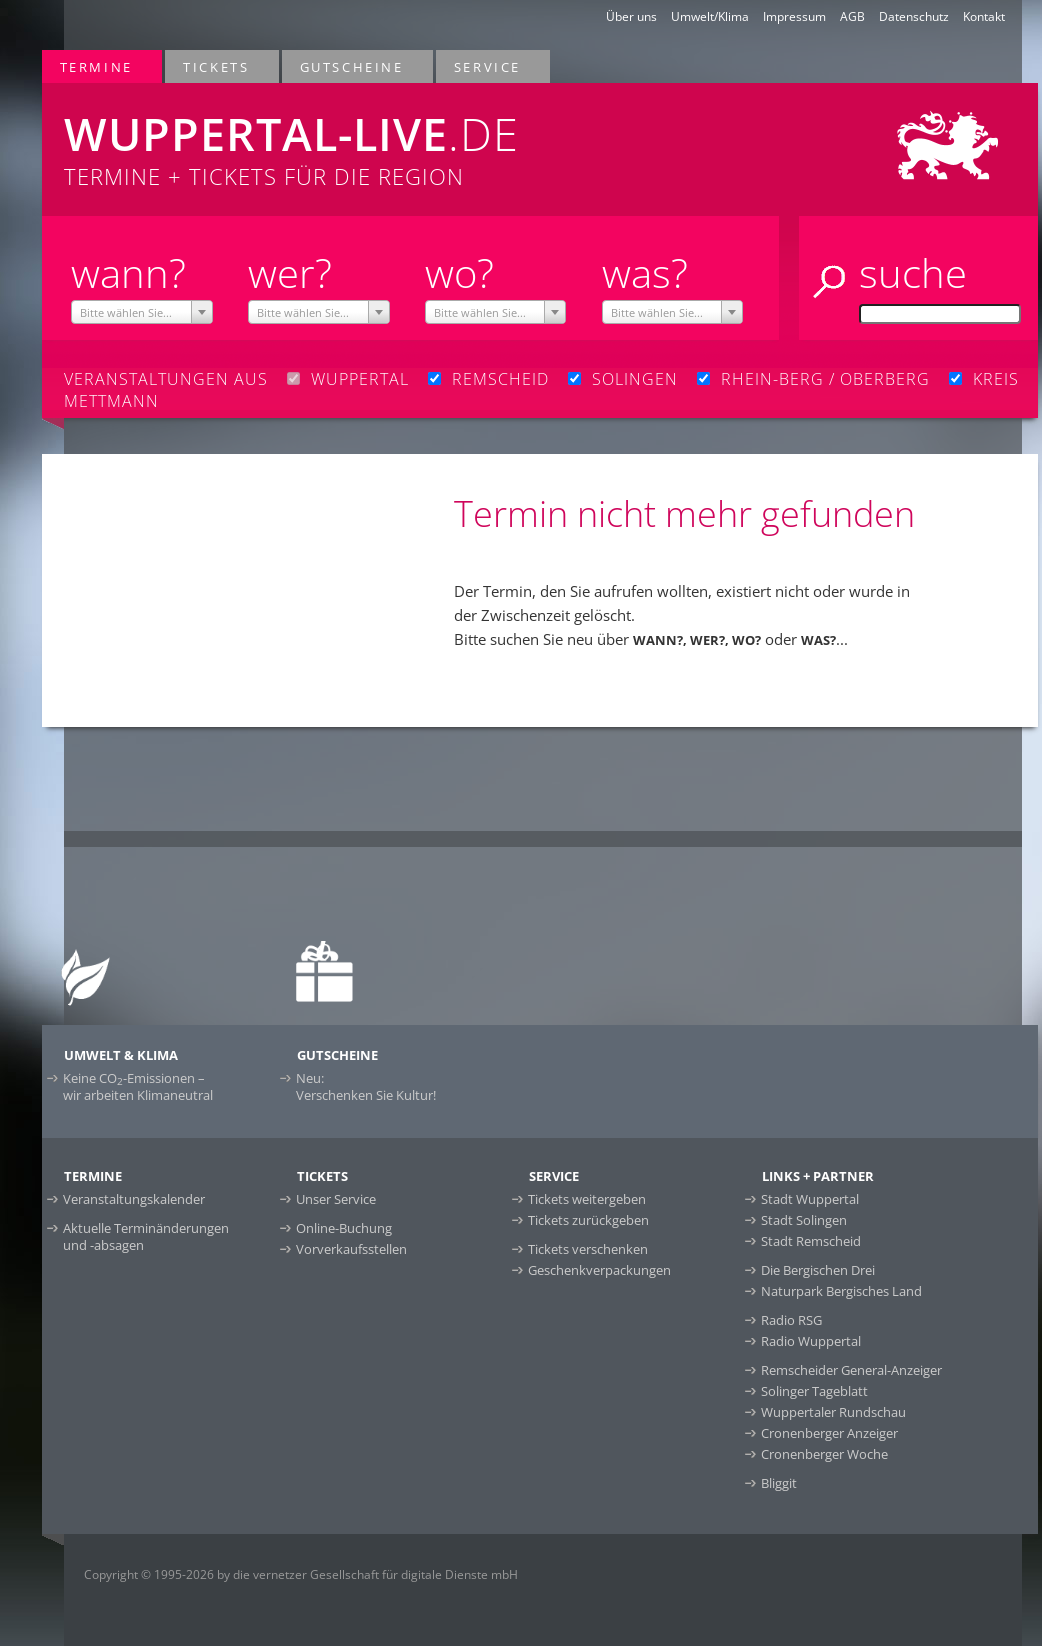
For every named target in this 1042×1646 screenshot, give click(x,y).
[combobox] (142, 312)
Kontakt (984, 16)
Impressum (794, 16)
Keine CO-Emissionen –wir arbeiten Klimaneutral (138, 1086)
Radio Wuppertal (811, 1341)
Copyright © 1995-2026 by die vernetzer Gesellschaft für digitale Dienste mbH (301, 1574)
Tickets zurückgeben (588, 1220)
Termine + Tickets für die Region (338, 137)
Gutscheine (353, 66)
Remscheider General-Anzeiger (851, 1370)
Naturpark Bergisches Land (841, 1291)
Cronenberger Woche (824, 1454)
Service (488, 66)
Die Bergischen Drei (818, 1270)
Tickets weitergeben (587, 1199)
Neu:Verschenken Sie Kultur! (366, 1086)
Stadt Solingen (804, 1220)
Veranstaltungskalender (134, 1199)
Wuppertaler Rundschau (833, 1412)
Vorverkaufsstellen (351, 1249)
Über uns (631, 16)
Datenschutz (914, 16)
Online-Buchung (344, 1228)
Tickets (217, 66)
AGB (852, 16)
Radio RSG (791, 1320)
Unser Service (336, 1199)
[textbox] (142, 313)
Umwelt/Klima (710, 16)
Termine (97, 66)
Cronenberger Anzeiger (829, 1433)
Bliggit (779, 1483)
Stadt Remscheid (811, 1241)
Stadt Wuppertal (810, 1199)
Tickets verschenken (588, 1249)
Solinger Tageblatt (814, 1391)
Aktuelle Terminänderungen (146, 1236)
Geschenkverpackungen (599, 1270)
